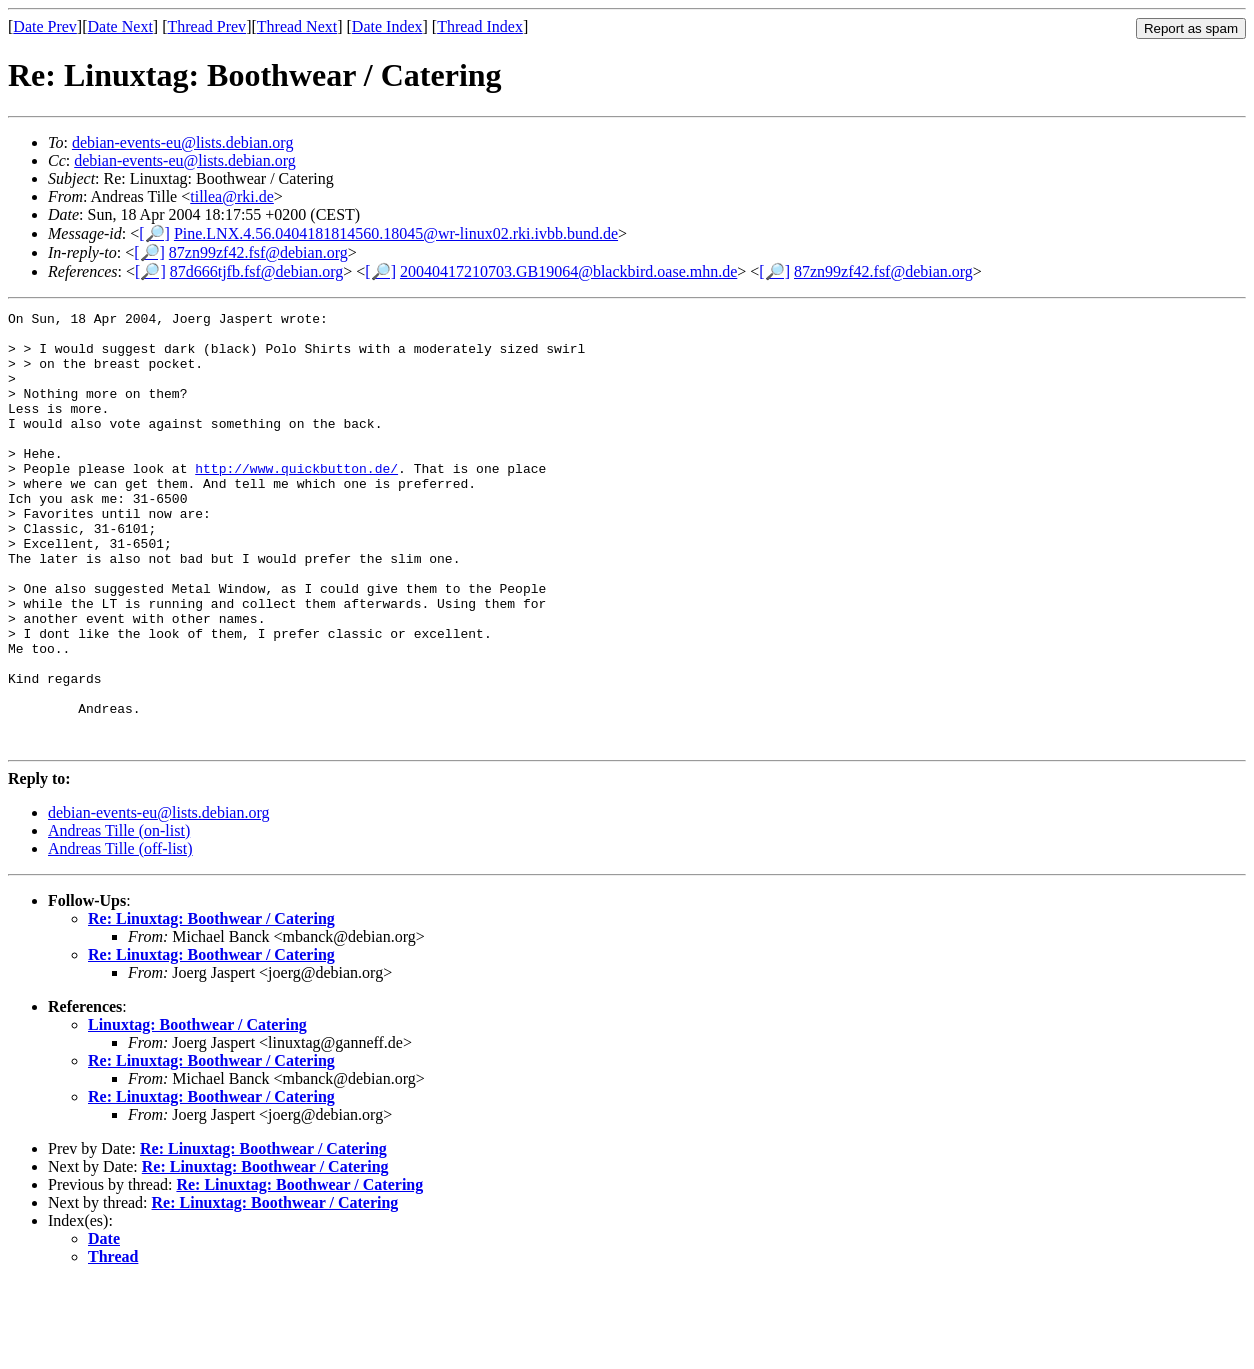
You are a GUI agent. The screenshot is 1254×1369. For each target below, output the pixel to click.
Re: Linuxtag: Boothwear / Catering (211, 1005)
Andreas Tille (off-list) (120, 935)
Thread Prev (206, 26)
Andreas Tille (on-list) (119, 917)
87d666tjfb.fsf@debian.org (257, 271)
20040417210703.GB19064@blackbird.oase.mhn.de (568, 271)
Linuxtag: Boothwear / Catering (197, 1111)
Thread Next (297, 26)
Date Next (120, 26)
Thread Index (480, 26)
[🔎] (154, 233)
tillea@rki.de (232, 196)
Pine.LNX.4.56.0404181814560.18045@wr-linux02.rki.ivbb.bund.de (396, 233)
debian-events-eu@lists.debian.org (183, 142)
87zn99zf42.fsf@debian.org (258, 252)
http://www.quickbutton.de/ (296, 501)
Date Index (387, 26)
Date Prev (45, 26)
